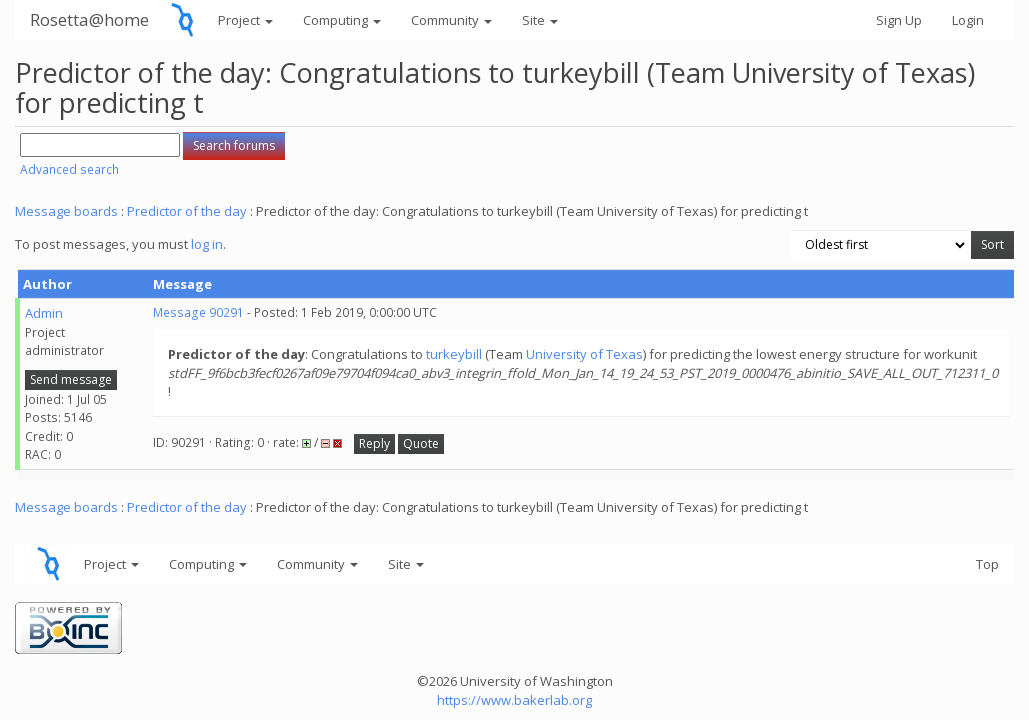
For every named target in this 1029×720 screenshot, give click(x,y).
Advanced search (69, 169)
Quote (421, 443)
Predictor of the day (187, 211)
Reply (374, 443)
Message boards (66, 211)
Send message (71, 379)
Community (451, 20)
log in (207, 244)
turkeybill (454, 354)
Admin (44, 313)
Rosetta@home (89, 19)
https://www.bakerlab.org (514, 700)
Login (968, 20)
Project (245, 20)
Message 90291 (198, 312)
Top (987, 564)
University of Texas (584, 354)
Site (540, 20)
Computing (342, 20)
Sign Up (899, 20)
